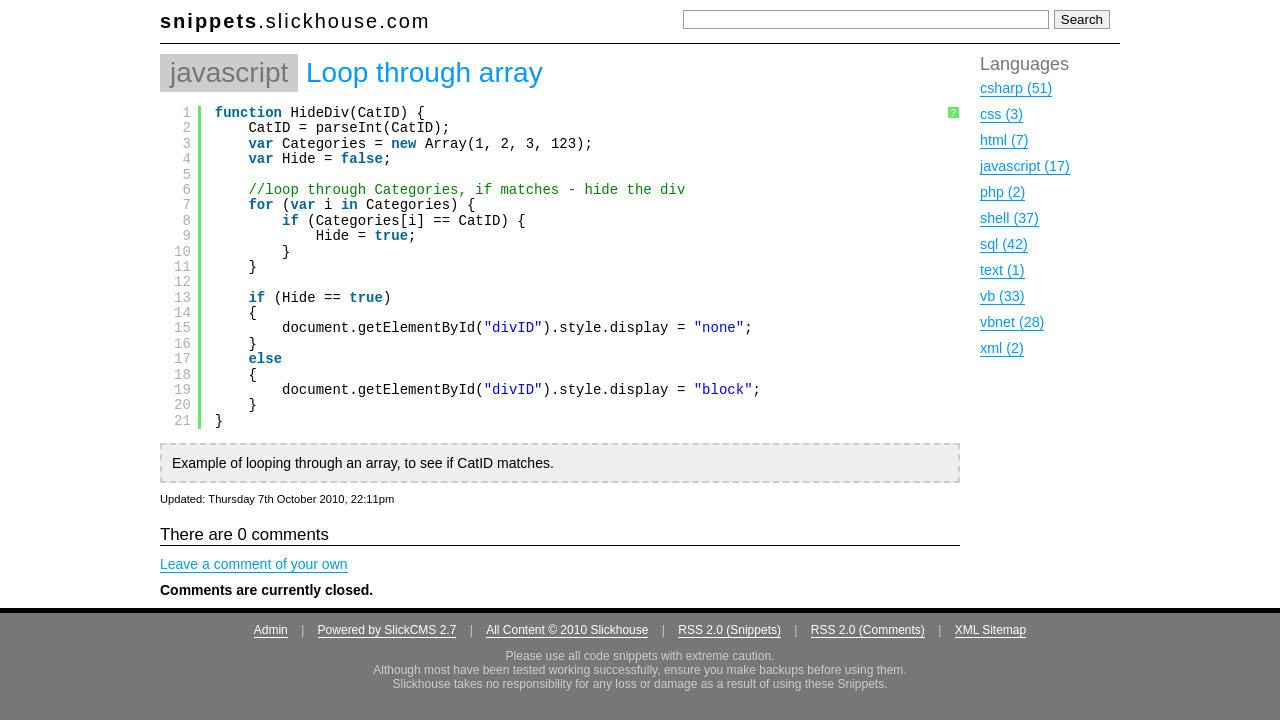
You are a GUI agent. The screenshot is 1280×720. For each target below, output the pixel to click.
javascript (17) (1025, 166)
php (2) (1002, 192)
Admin (271, 630)
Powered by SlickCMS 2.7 (387, 630)
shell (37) (1009, 218)
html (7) (1004, 140)
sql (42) (1004, 244)
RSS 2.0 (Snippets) (729, 630)
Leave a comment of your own (254, 564)
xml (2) (1002, 348)
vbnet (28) (1012, 322)
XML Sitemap (991, 630)
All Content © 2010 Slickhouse (567, 630)
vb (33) (1002, 296)
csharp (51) (1016, 88)
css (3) (1001, 114)
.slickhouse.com (295, 21)
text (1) (1002, 270)
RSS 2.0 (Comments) (868, 630)
